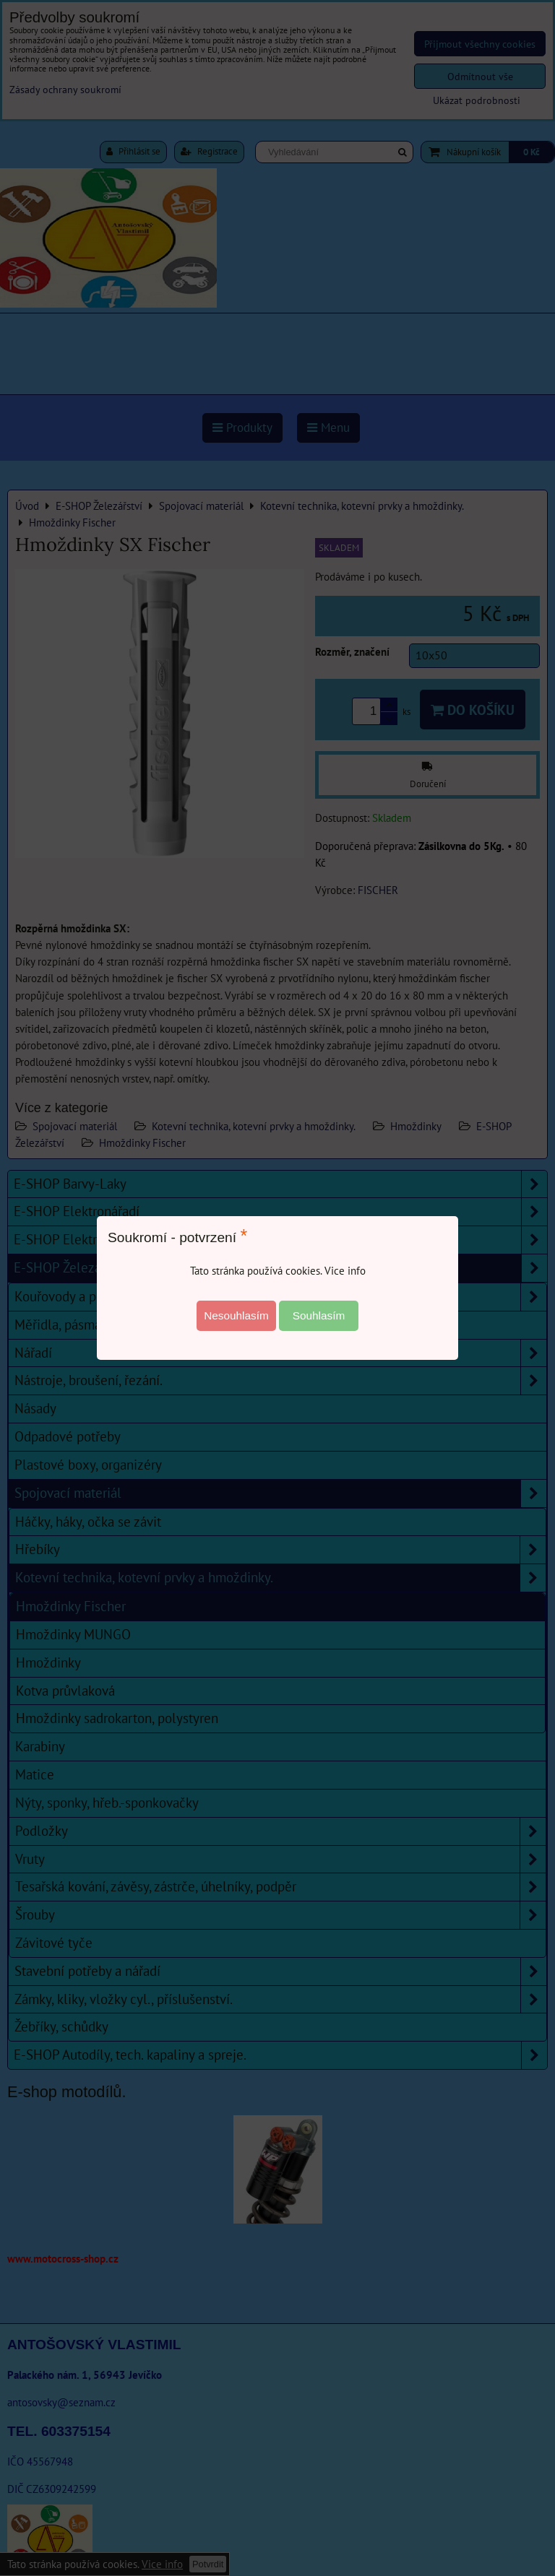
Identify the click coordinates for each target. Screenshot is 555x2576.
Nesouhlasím (236, 1315)
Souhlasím (319, 1315)
